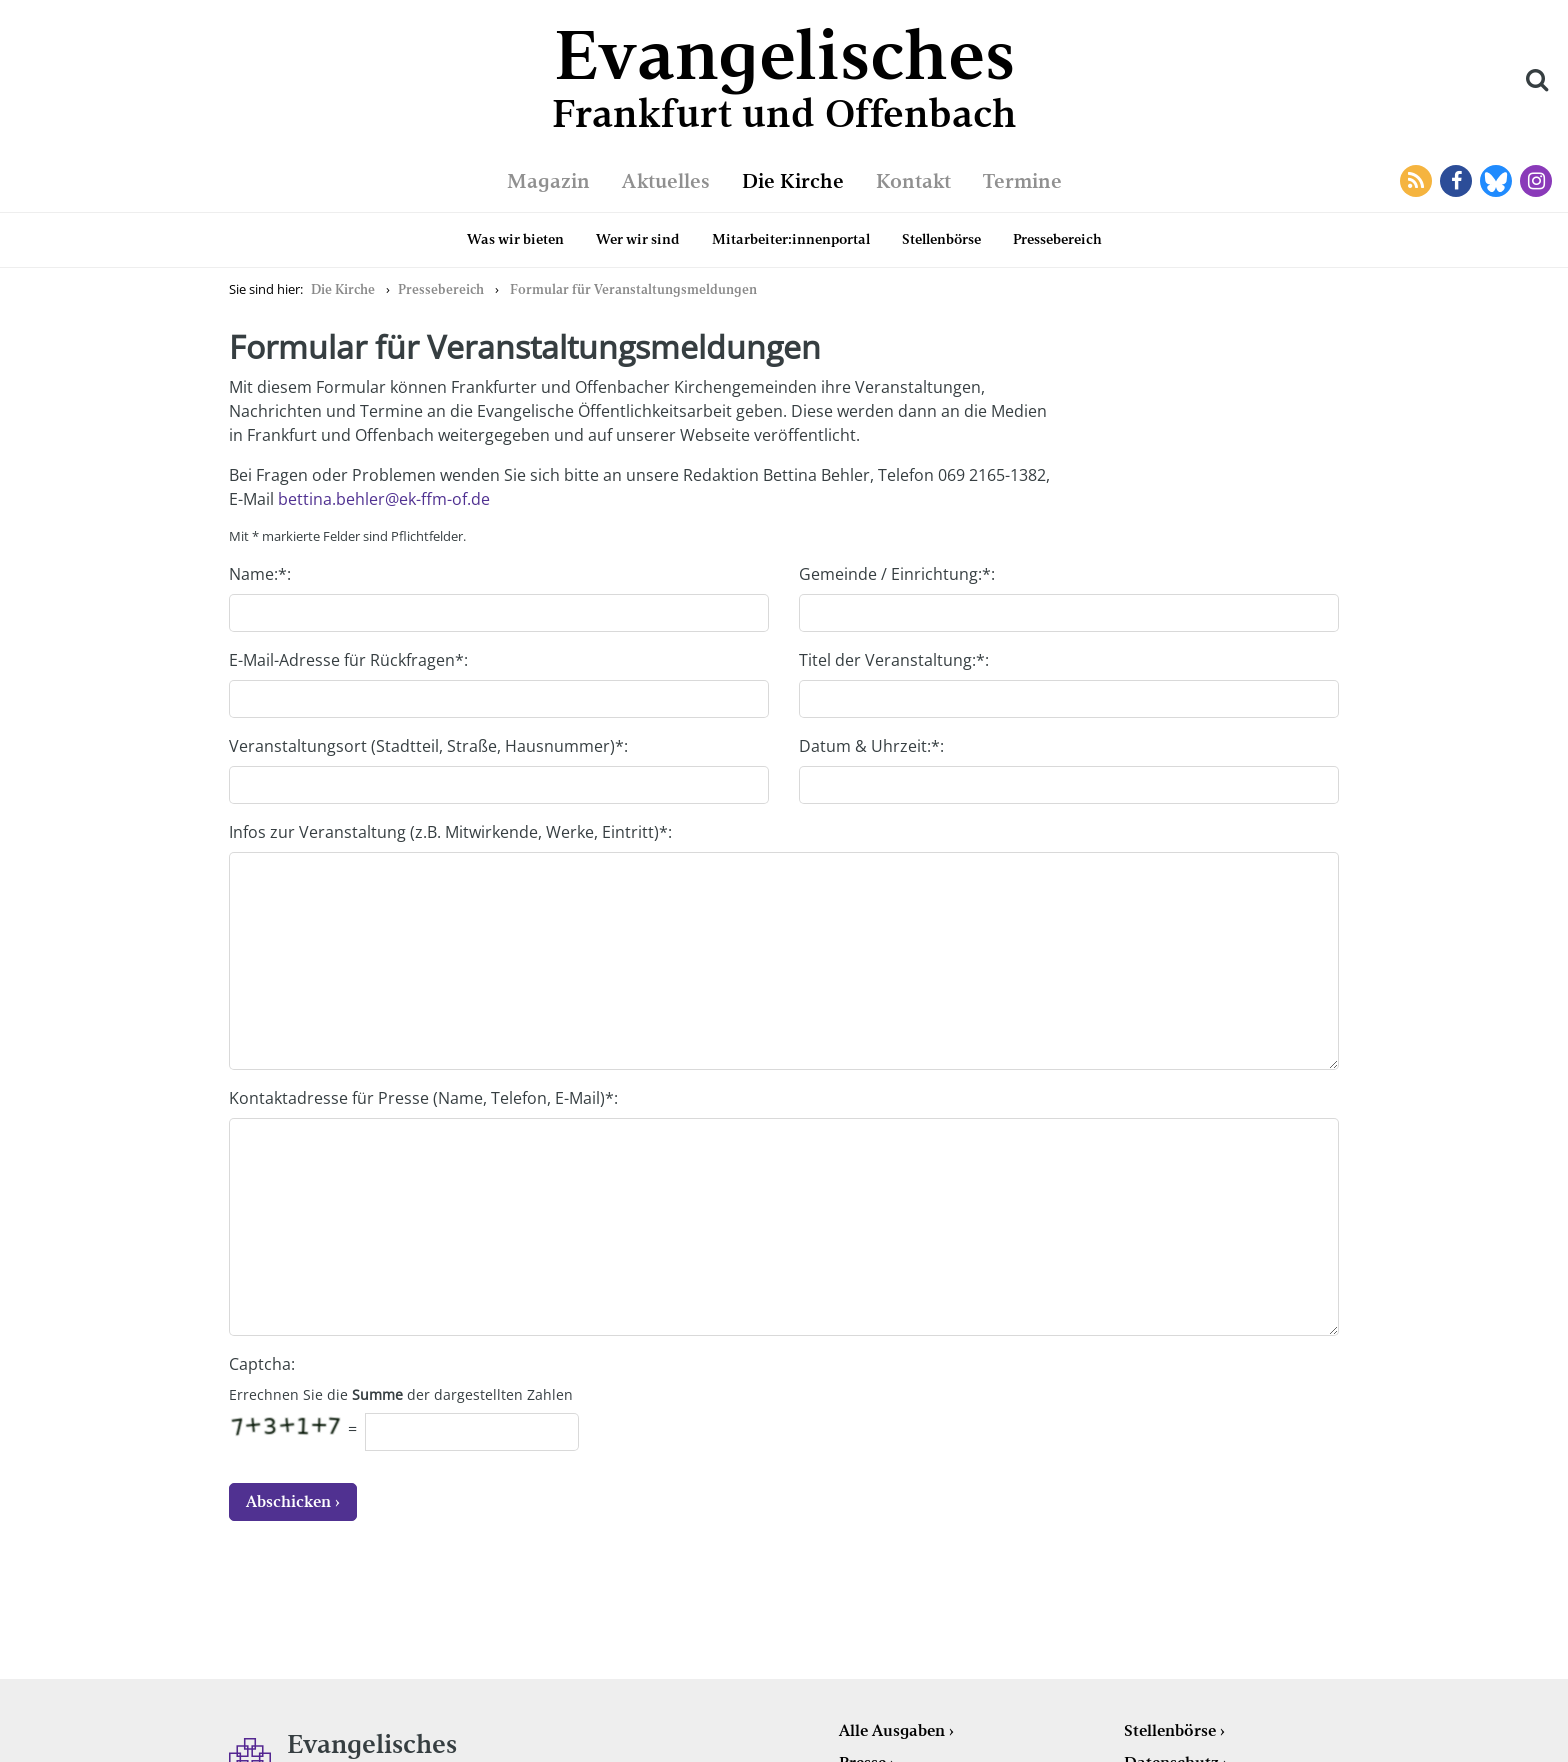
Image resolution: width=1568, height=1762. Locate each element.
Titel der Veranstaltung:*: (894, 660)
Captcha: (262, 1364)
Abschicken (288, 1501)
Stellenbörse (941, 239)
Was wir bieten (515, 239)
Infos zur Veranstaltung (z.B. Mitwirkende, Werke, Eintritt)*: (450, 832)
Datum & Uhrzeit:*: (871, 746)
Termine (1022, 181)
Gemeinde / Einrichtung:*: (897, 574)
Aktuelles (666, 181)
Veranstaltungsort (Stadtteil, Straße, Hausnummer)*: (428, 746)
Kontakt (913, 181)
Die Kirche (793, 181)
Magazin (548, 181)
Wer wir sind (638, 239)
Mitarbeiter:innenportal (791, 239)
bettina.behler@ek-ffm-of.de (384, 499)
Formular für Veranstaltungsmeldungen (633, 289)
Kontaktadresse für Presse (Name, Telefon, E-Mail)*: (423, 1098)
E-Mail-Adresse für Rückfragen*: (348, 660)
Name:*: (260, 574)
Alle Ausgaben (892, 1730)
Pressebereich (1057, 239)
